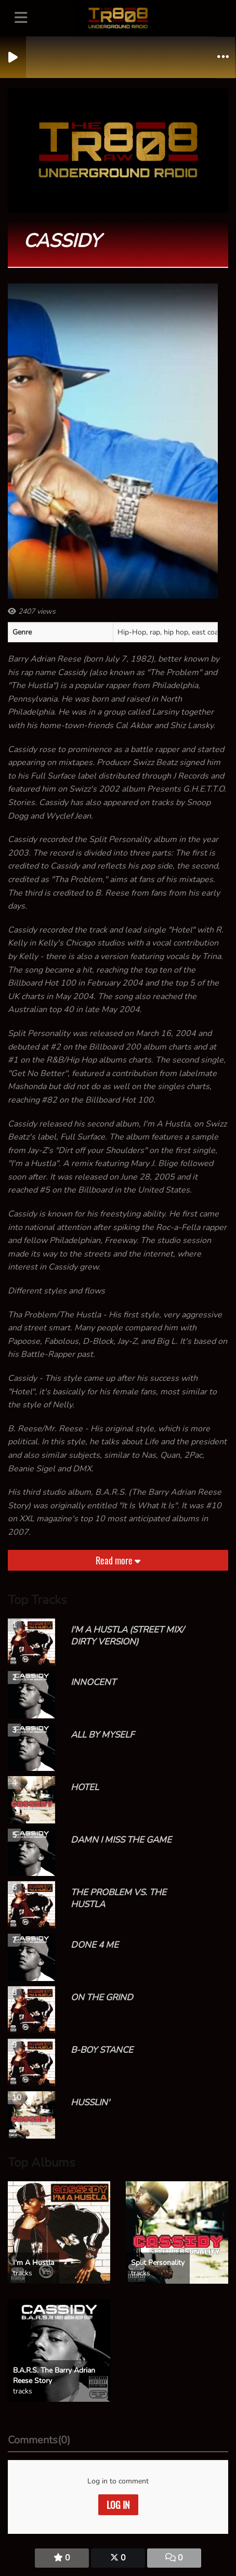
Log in (118, 2505)
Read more (118, 1560)
